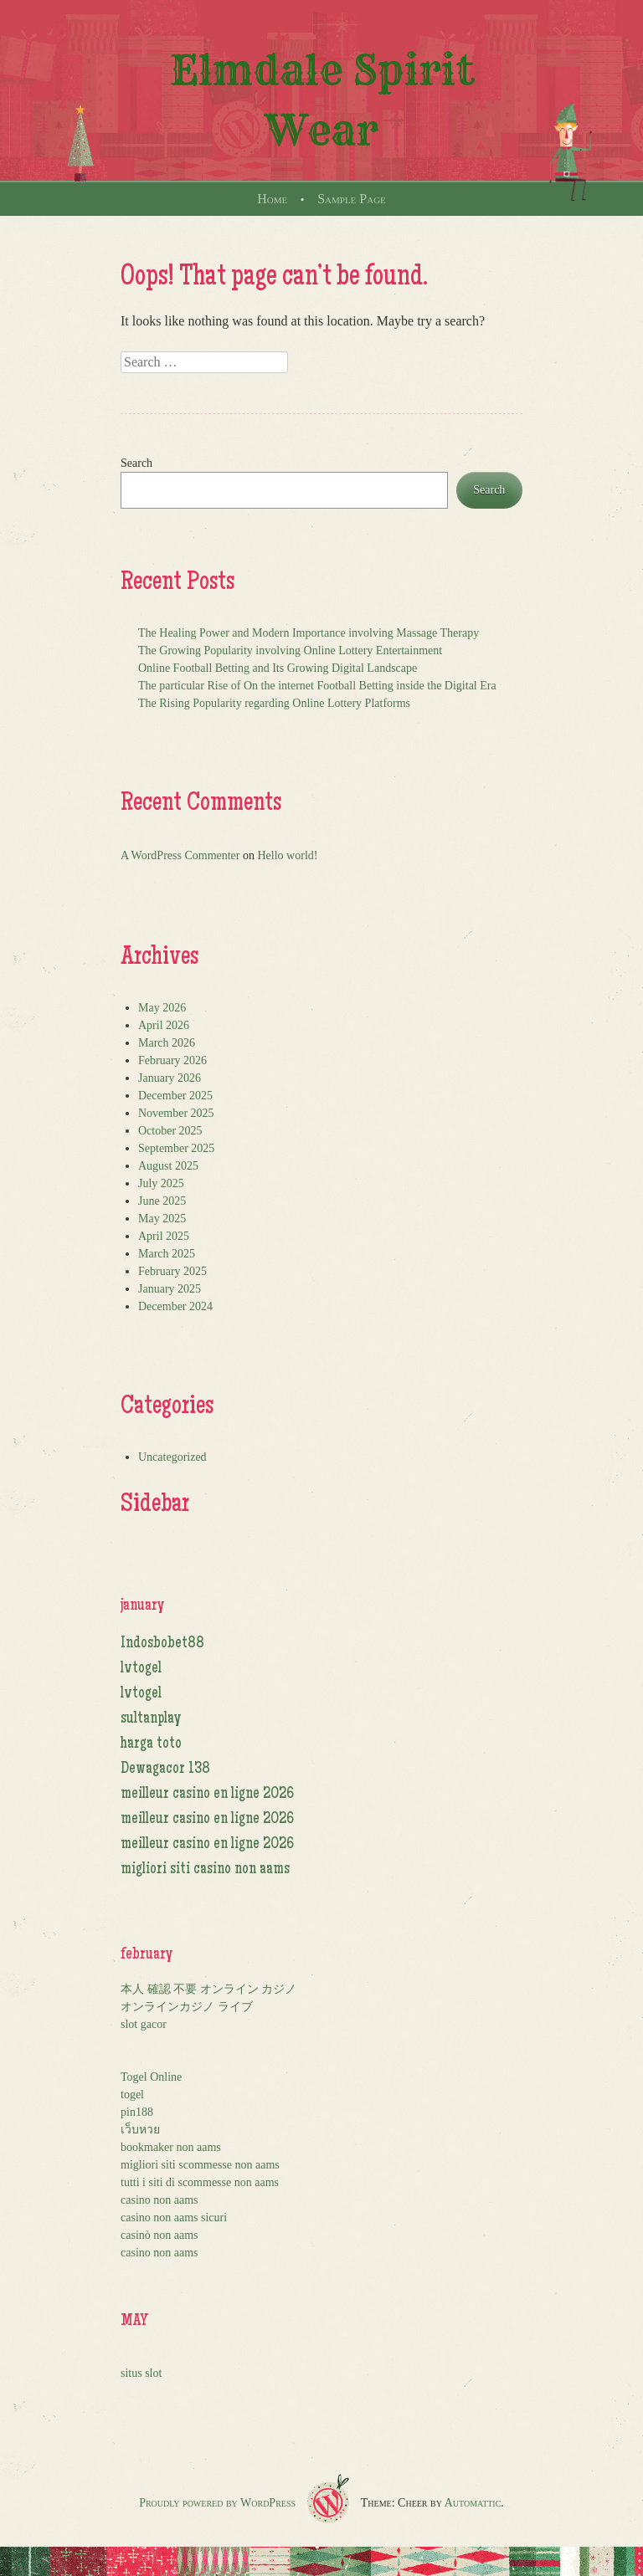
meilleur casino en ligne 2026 (207, 1794)
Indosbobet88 (162, 1644)
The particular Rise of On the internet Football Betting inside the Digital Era (317, 685)
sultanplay (151, 1719)
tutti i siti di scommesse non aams (200, 2182)
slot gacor (144, 2024)
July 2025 (161, 1183)
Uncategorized (172, 1457)
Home (272, 199)
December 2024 (175, 1306)
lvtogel (141, 1669)
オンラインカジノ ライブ (187, 2006)
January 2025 (169, 1289)
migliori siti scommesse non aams (200, 2165)
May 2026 (162, 1007)
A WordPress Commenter (180, 855)
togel (132, 2094)
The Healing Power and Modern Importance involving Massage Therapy (308, 633)
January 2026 (169, 1078)
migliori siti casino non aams (205, 1870)
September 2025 (176, 1148)
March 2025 (166, 1253)
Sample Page (351, 199)
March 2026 (166, 1043)
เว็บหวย (140, 2129)
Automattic (473, 2503)
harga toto (151, 1744)
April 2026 (163, 1025)
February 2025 (172, 1271)
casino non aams (159, 2200)
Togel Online (151, 2077)
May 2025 (162, 1218)
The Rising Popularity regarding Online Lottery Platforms (274, 703)
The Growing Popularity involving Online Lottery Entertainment (290, 650)
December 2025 (175, 1095)
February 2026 (172, 1060)
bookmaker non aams (171, 2147)
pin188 (137, 2112)
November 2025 (176, 1113)
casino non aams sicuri (174, 2217)
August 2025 (168, 1166)
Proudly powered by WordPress (217, 2503)
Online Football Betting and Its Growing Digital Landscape (277, 668)
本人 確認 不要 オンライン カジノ (208, 1989)
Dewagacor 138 (165, 1769)
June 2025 (162, 1201)
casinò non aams (159, 2235)
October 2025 (170, 1130)
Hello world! (288, 855)
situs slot (141, 2373)
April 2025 (163, 1236)
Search (136, 463)
